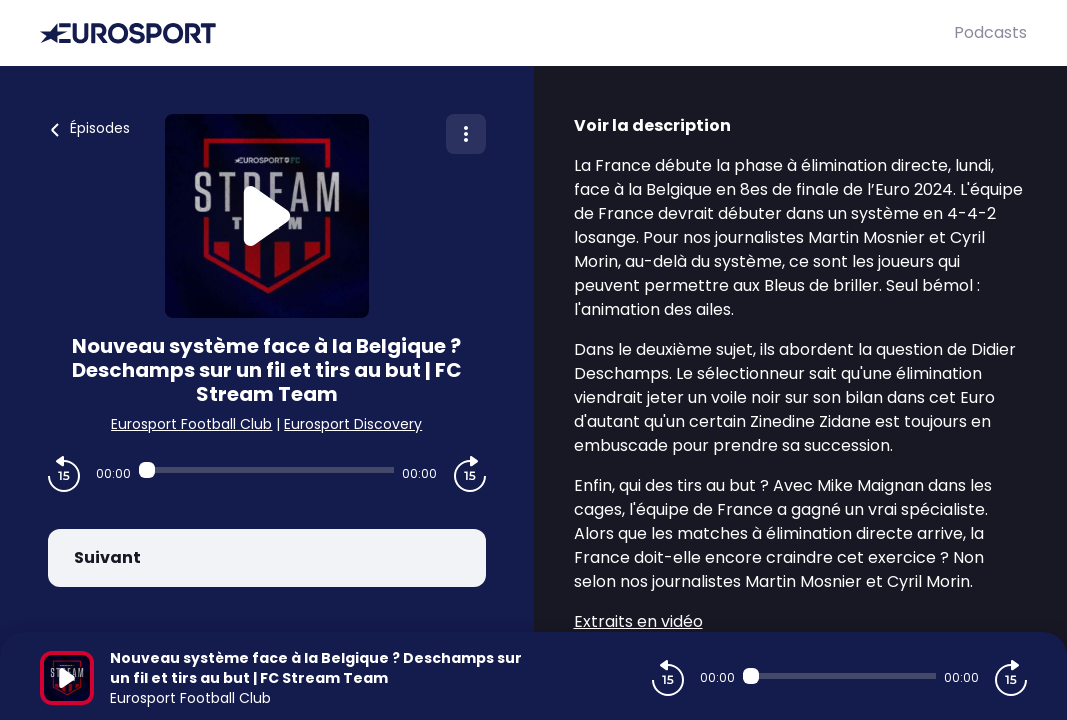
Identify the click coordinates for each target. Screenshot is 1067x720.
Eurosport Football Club (191, 424)
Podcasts (990, 32)
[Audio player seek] (266, 470)
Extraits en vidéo (638, 621)
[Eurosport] (497, 33)
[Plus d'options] (466, 134)
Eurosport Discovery (353, 424)
